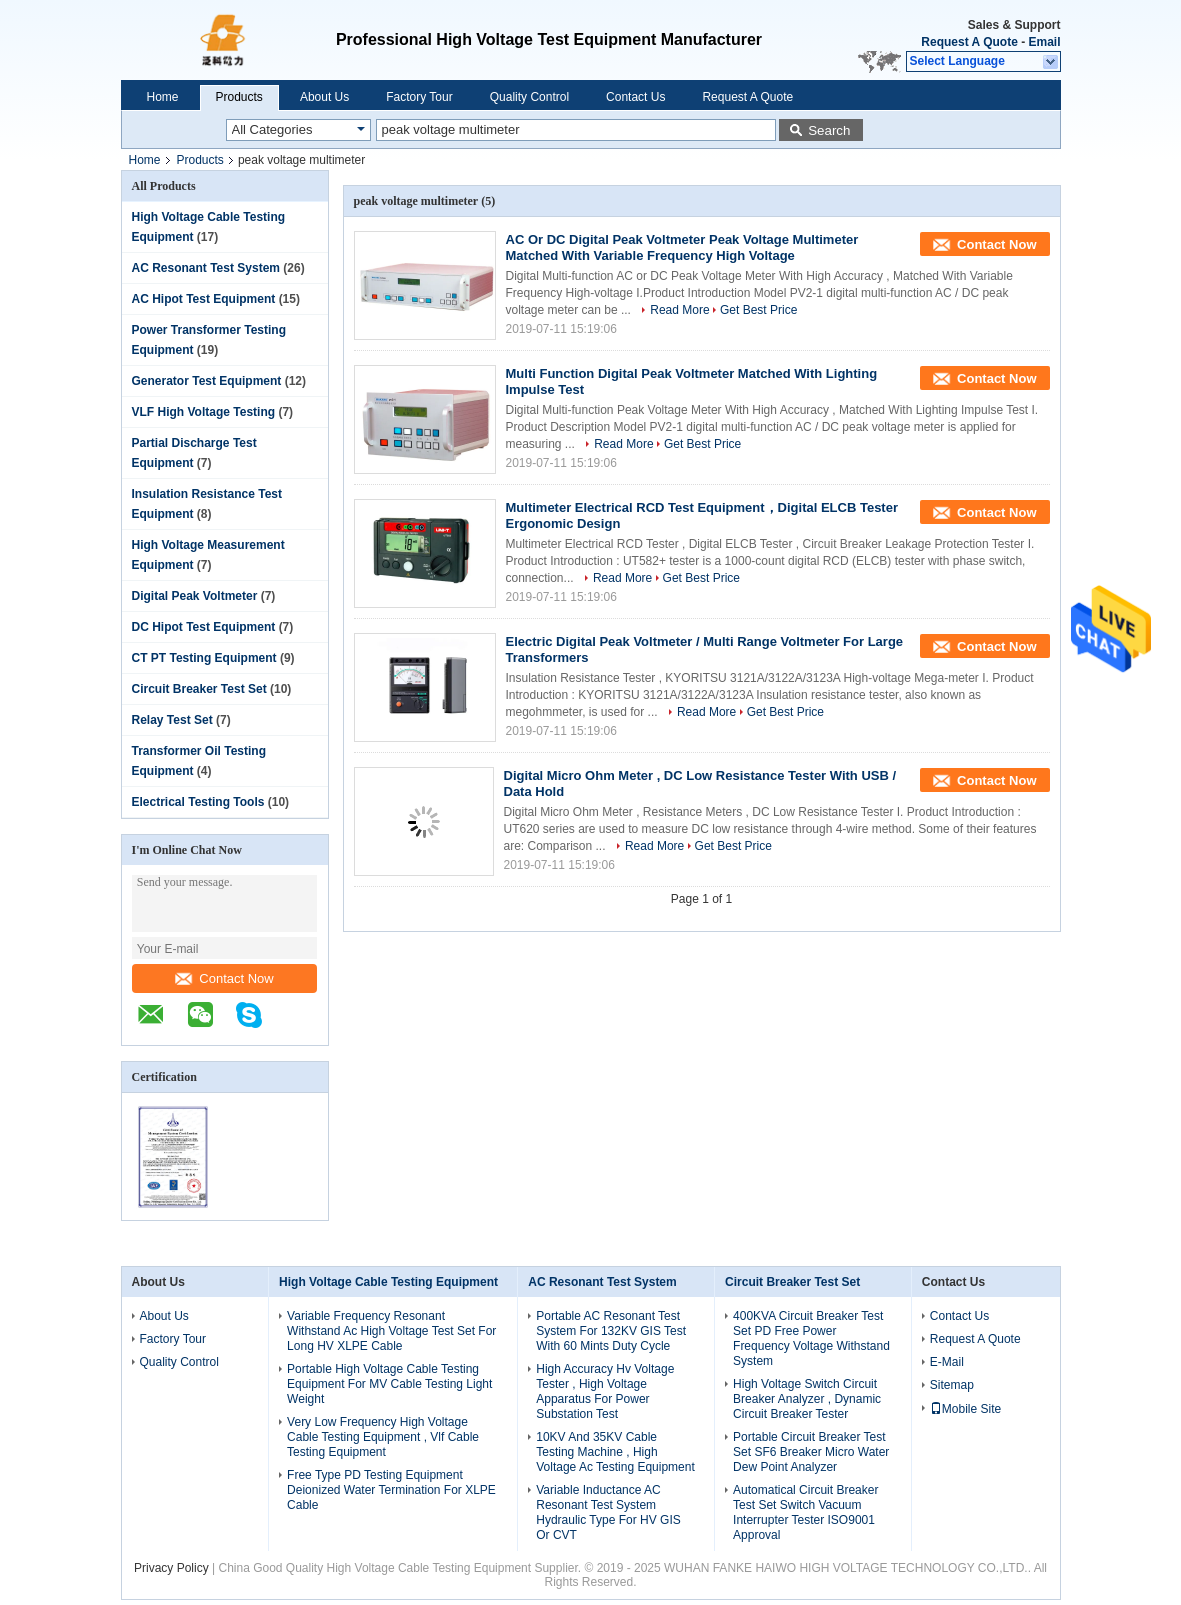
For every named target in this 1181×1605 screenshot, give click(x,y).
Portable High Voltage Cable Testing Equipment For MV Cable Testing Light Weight (389, 1384)
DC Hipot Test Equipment (204, 627)
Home (163, 97)
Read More (679, 310)
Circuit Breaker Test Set (199, 689)
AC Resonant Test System (206, 268)
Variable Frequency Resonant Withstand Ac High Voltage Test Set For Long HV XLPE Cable (391, 1331)
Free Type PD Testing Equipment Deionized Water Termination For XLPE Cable (391, 1490)
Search (829, 130)
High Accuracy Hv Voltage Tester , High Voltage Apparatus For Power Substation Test (605, 1391)
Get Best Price (758, 310)
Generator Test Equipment (207, 381)
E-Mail (947, 1362)
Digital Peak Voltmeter (195, 596)
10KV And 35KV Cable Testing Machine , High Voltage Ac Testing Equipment (615, 1452)
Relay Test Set (172, 720)
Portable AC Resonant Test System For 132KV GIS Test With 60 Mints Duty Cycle (611, 1331)
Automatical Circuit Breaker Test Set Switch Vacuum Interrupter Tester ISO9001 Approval (805, 1512)
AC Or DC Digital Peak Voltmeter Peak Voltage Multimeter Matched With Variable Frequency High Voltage (682, 247)
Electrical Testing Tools (198, 802)
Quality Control (529, 97)
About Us (324, 97)
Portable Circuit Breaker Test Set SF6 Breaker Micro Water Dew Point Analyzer (811, 1452)
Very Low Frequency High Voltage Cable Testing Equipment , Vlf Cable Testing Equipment (383, 1437)
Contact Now (224, 978)
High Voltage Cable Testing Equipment (388, 1282)
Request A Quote (969, 42)
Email (1044, 42)
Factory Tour (419, 97)
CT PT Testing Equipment (204, 658)
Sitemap (952, 1385)
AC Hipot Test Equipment (204, 299)
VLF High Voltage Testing (204, 412)
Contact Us (635, 97)
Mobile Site (965, 1409)
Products (239, 97)
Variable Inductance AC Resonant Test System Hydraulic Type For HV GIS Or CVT (608, 1512)
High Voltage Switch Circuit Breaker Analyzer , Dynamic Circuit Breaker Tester (807, 1399)
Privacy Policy (171, 1568)
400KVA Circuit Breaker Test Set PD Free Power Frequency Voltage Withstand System (811, 1338)
